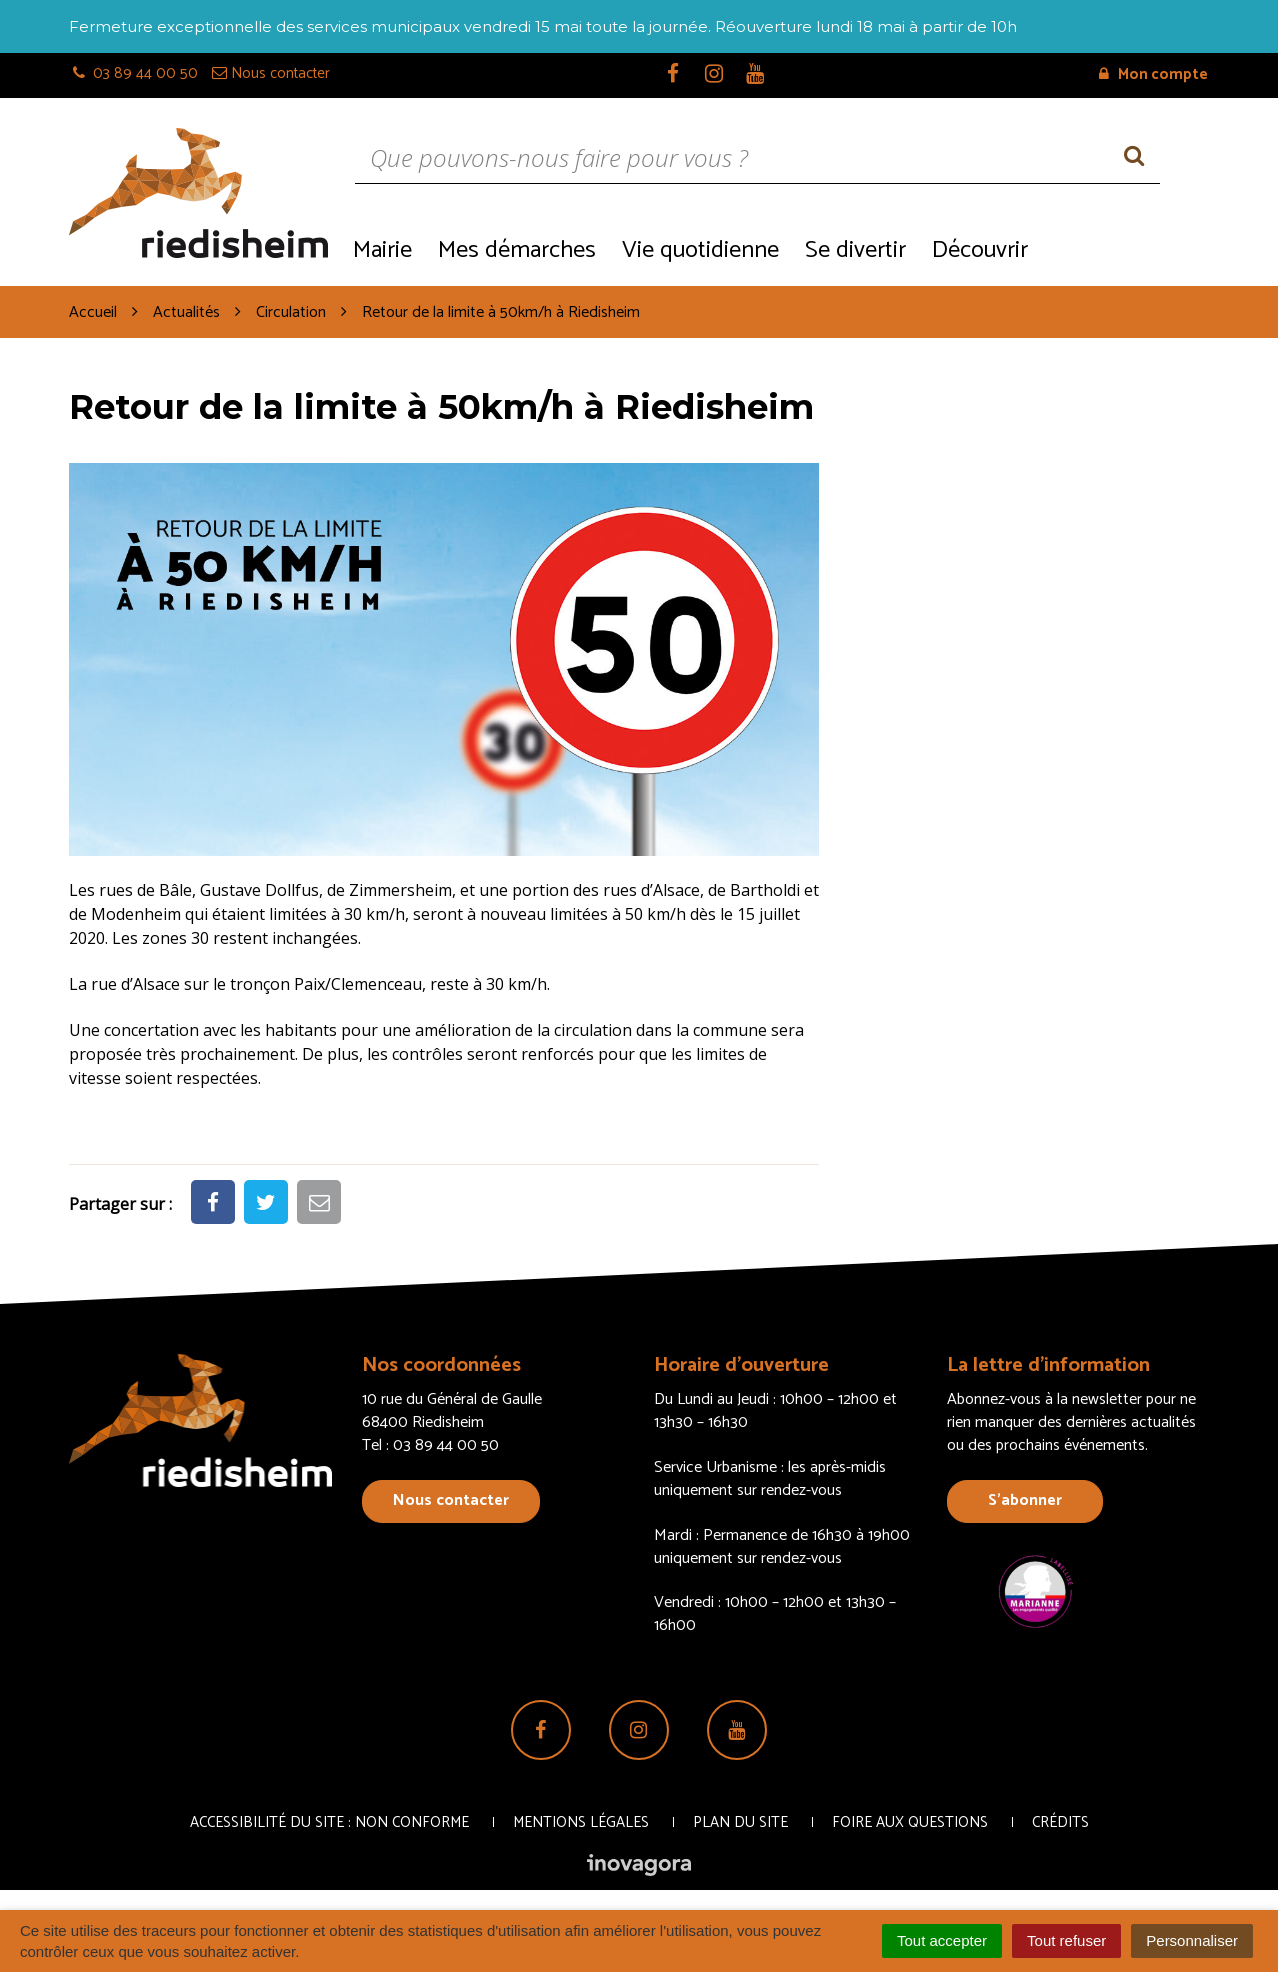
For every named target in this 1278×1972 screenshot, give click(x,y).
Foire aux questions (910, 1822)
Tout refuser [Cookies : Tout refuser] (1066, 1940)
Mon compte (1153, 74)
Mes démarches (517, 250)
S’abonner (1025, 1500)
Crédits (1060, 1822)
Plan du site (740, 1822)
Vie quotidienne (700, 250)
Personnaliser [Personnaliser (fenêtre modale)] (1192, 1940)
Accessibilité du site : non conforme (329, 1822)
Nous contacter (451, 1500)
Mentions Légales (581, 1822)
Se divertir (855, 250)
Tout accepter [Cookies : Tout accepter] (942, 1940)
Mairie (382, 250)
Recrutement (1124, 248)
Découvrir (980, 250)
